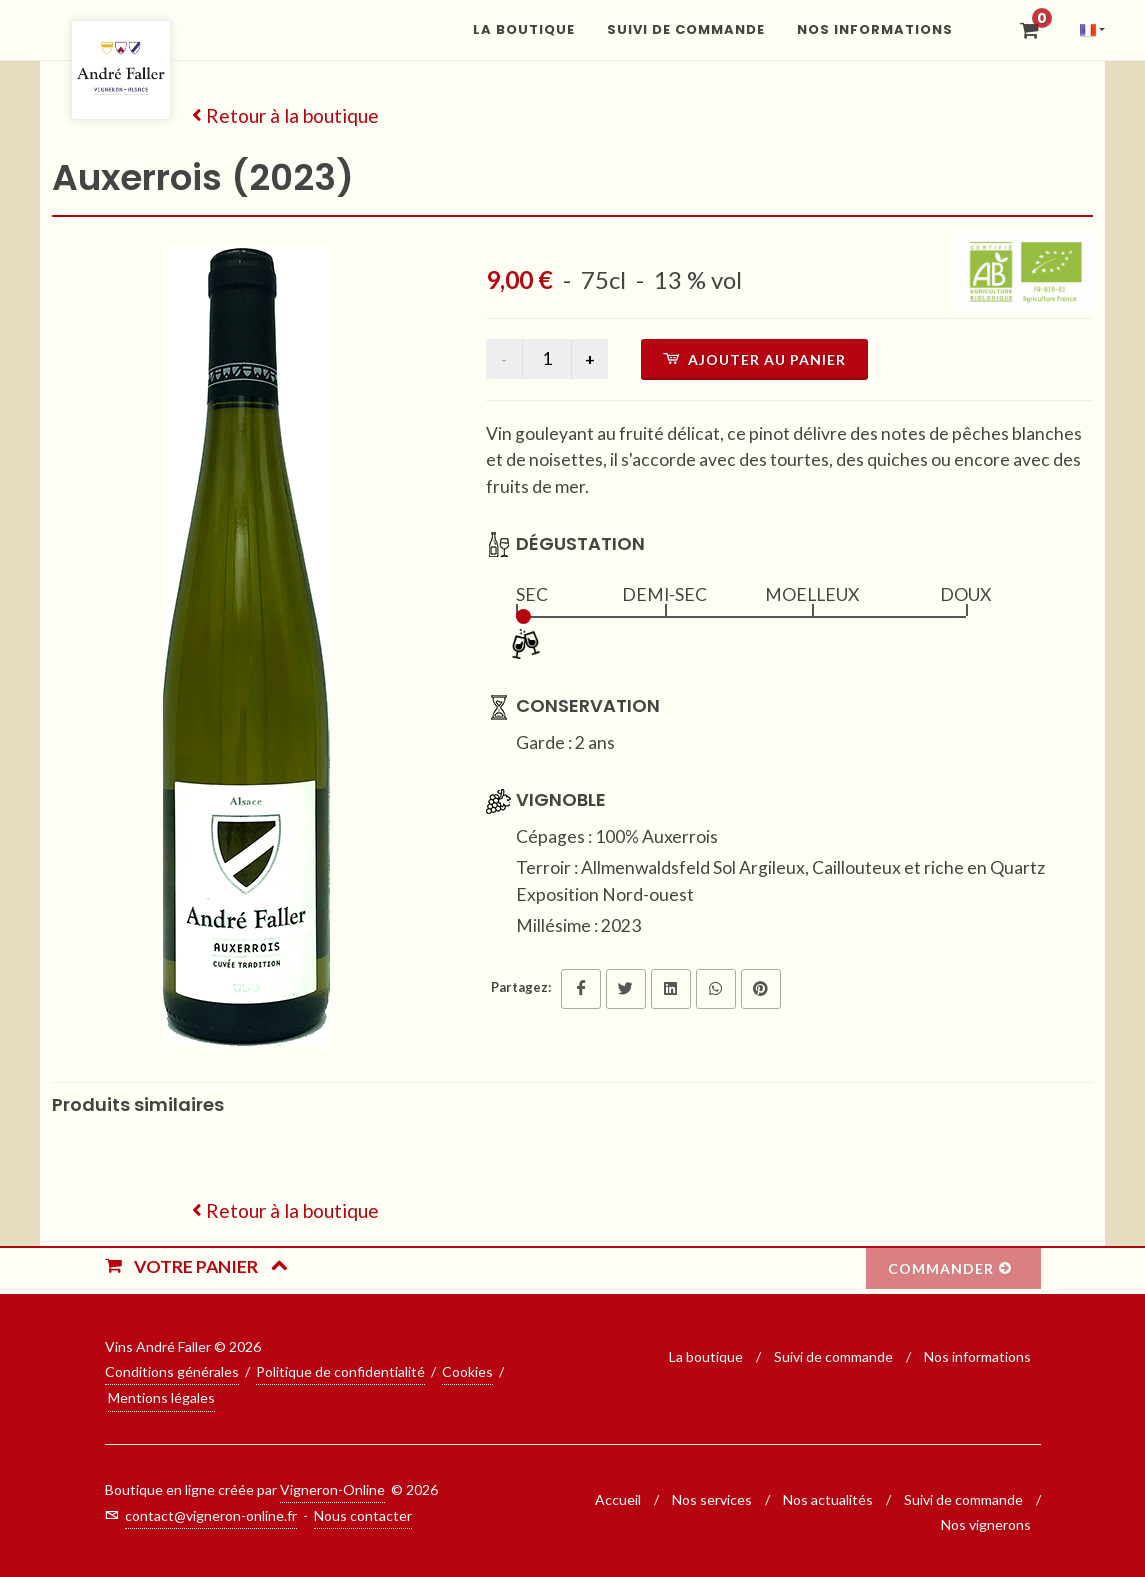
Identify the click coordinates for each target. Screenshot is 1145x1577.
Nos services (712, 1499)
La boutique (707, 1356)
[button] (1087, 30)
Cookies (467, 1371)
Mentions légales (161, 1397)
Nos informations (977, 1356)
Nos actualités (828, 1499)
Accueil (618, 1499)
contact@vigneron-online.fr (211, 1515)
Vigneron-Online (332, 1489)
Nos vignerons (986, 1524)
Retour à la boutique (285, 115)
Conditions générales (172, 1371)
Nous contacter (363, 1515)
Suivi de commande (835, 1356)
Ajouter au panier (754, 359)
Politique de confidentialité (340, 1371)
